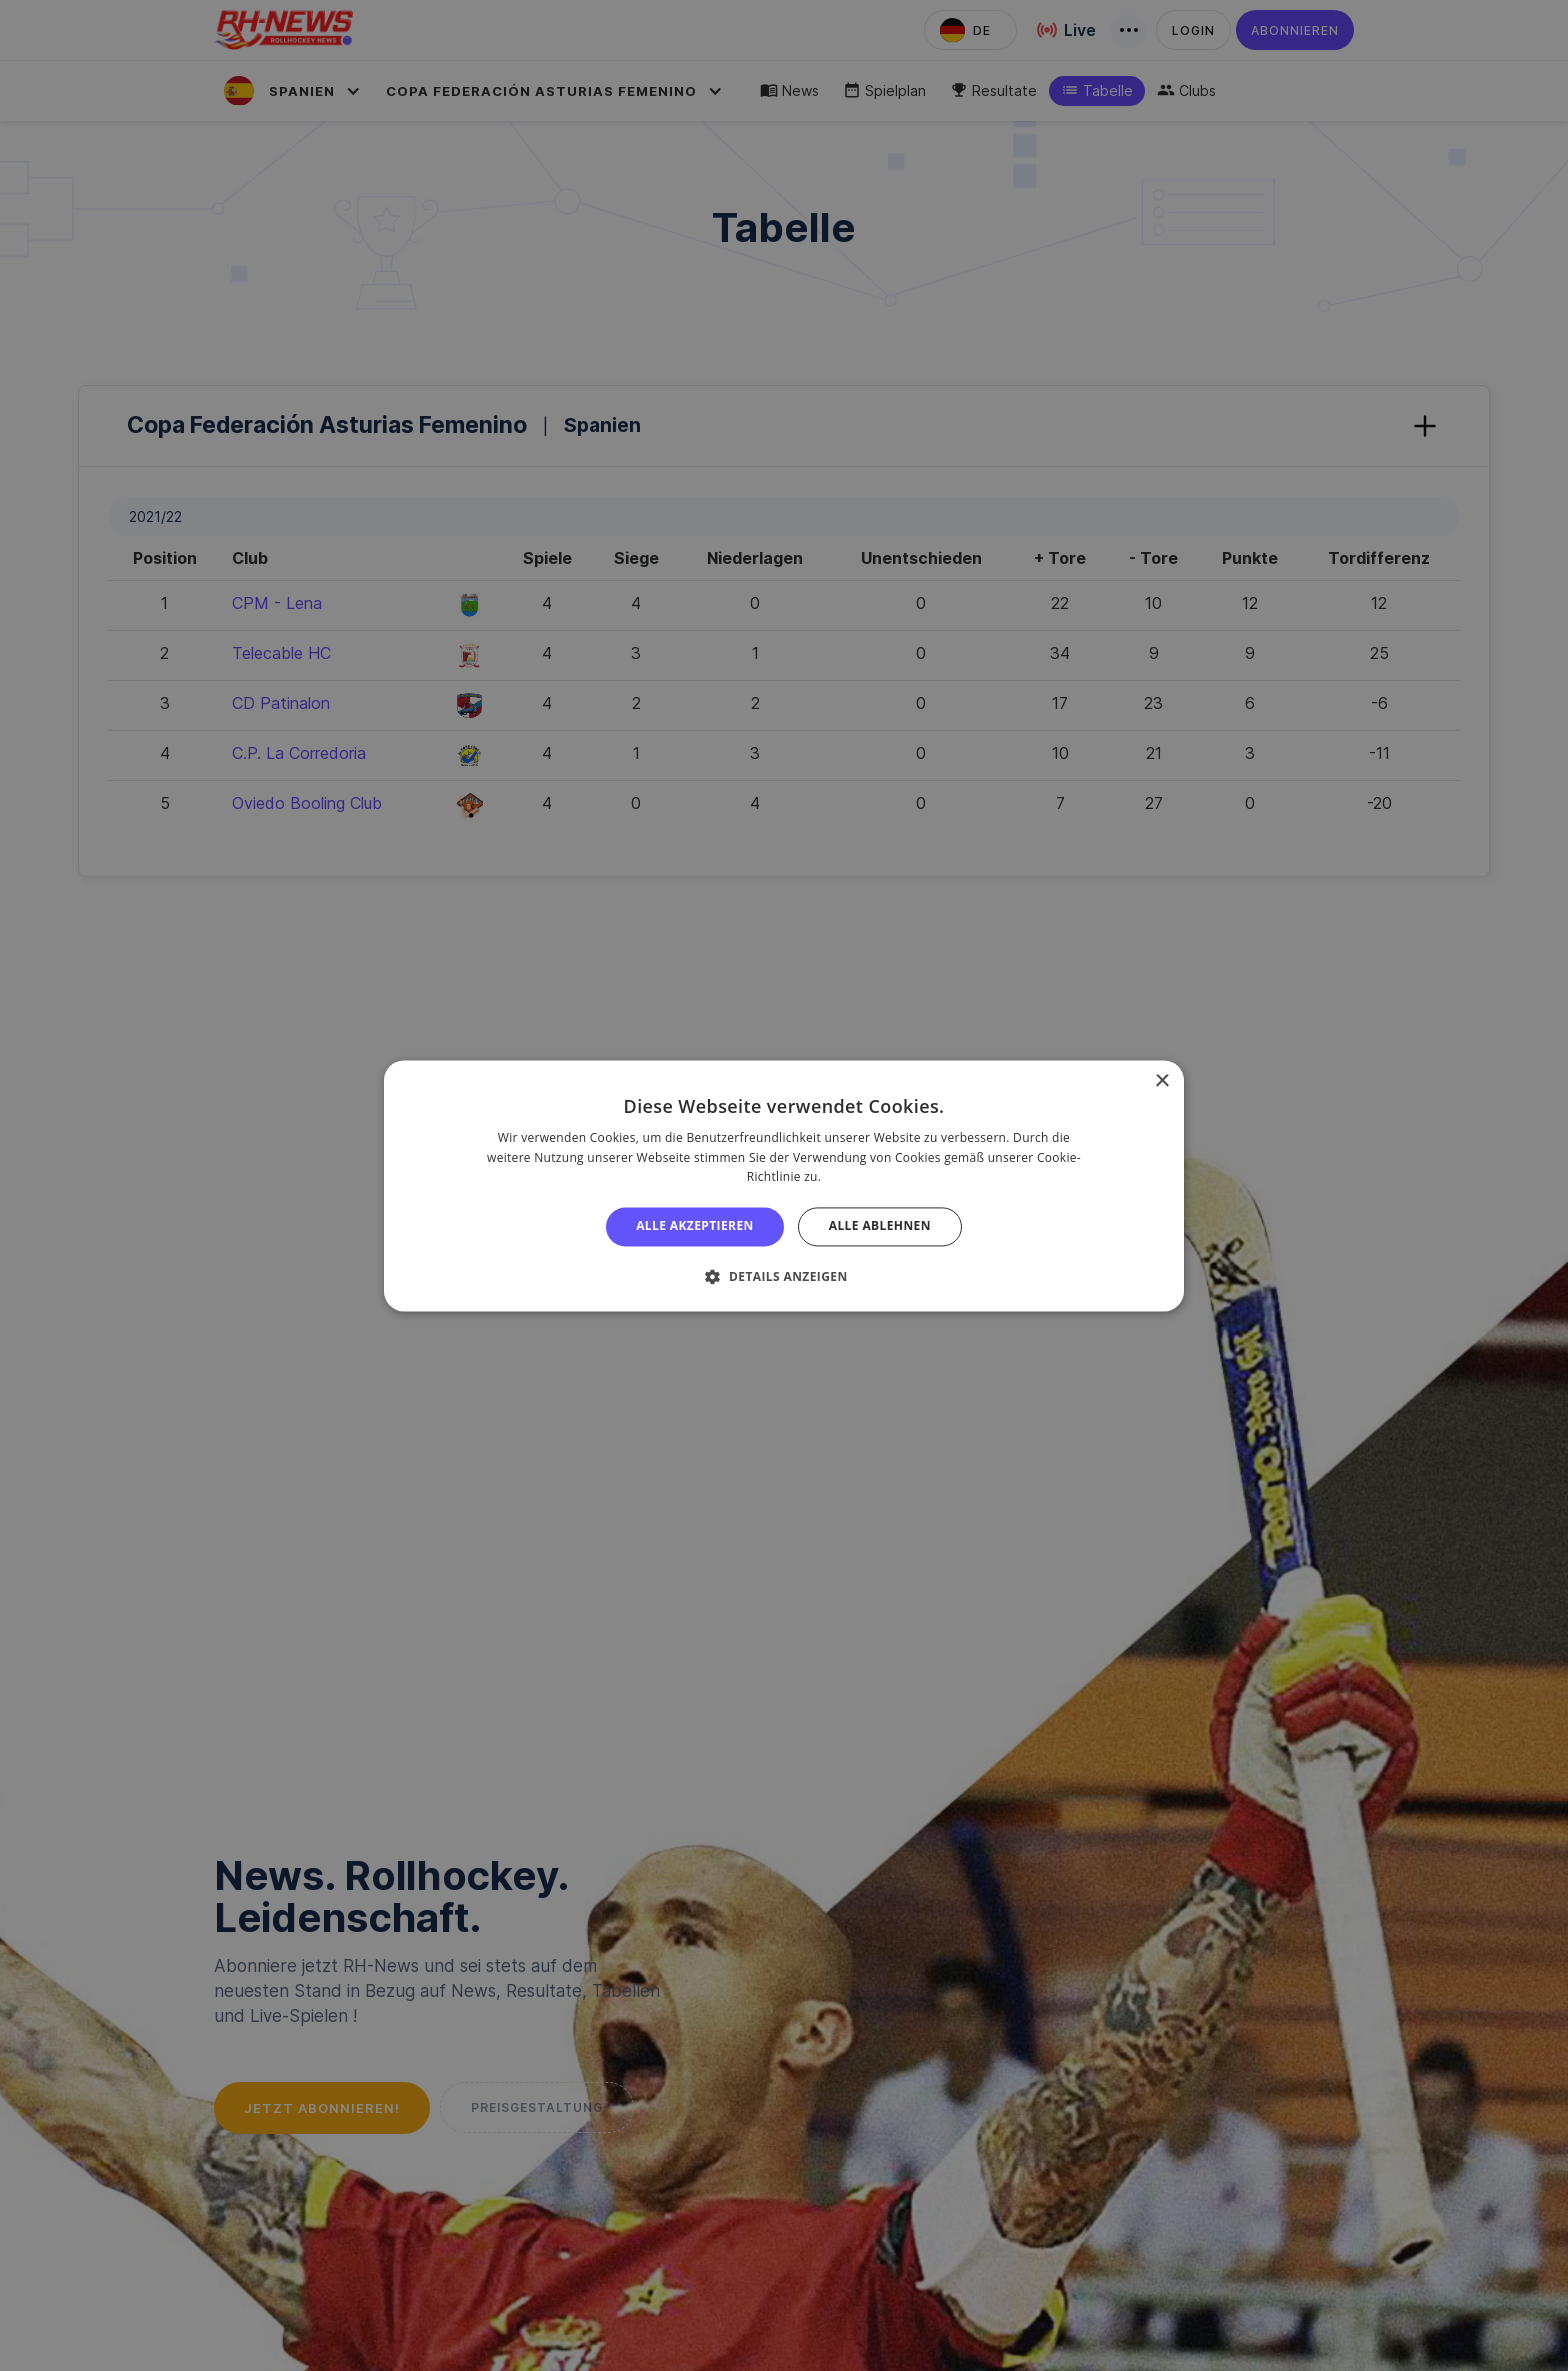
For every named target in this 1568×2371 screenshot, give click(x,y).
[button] (783, 1276)
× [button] (1161, 1081)
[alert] (784, 1185)
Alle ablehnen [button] (880, 1226)
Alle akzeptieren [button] (695, 1226)
